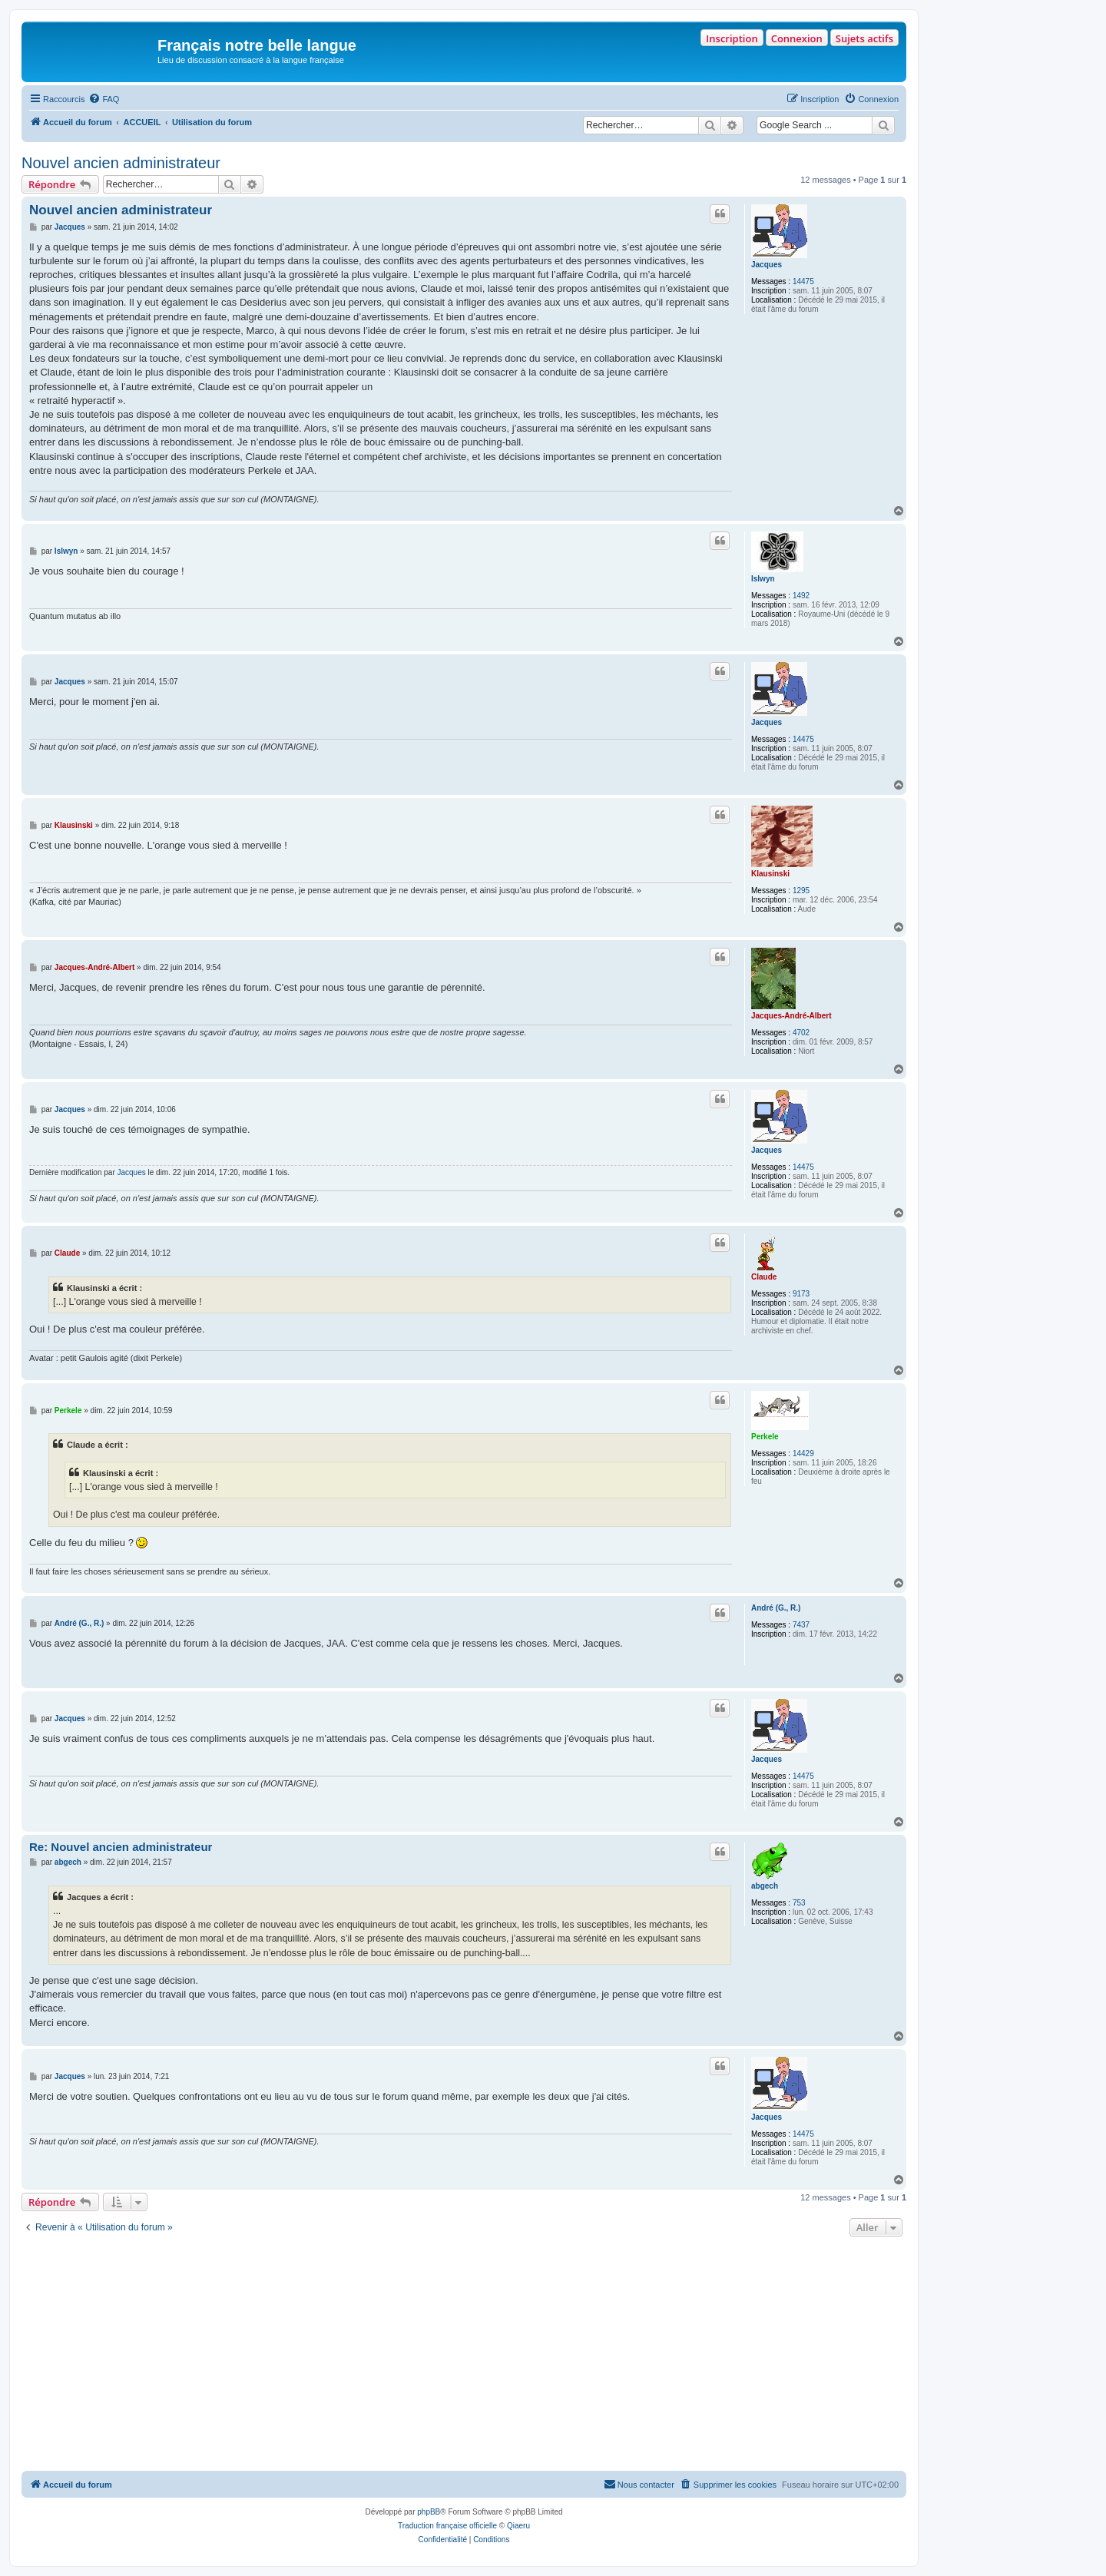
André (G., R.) (775, 1608)
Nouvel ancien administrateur (121, 162)
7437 (801, 1625)
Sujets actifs (864, 38)
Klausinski (770, 873)
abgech (764, 1886)
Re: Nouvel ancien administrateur (120, 1846)
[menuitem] (103, 99)
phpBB (428, 2512)
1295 (801, 890)
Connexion (797, 38)
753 (799, 1903)
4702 (801, 1032)
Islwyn (763, 578)
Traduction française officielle (447, 2525)
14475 (803, 281)
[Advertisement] (464, 2355)
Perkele (765, 1436)
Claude (764, 1277)
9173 (801, 1294)
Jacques (766, 264)
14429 (803, 1453)
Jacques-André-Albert (791, 1016)
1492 (801, 595)
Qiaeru (518, 2525)
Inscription (731, 38)
